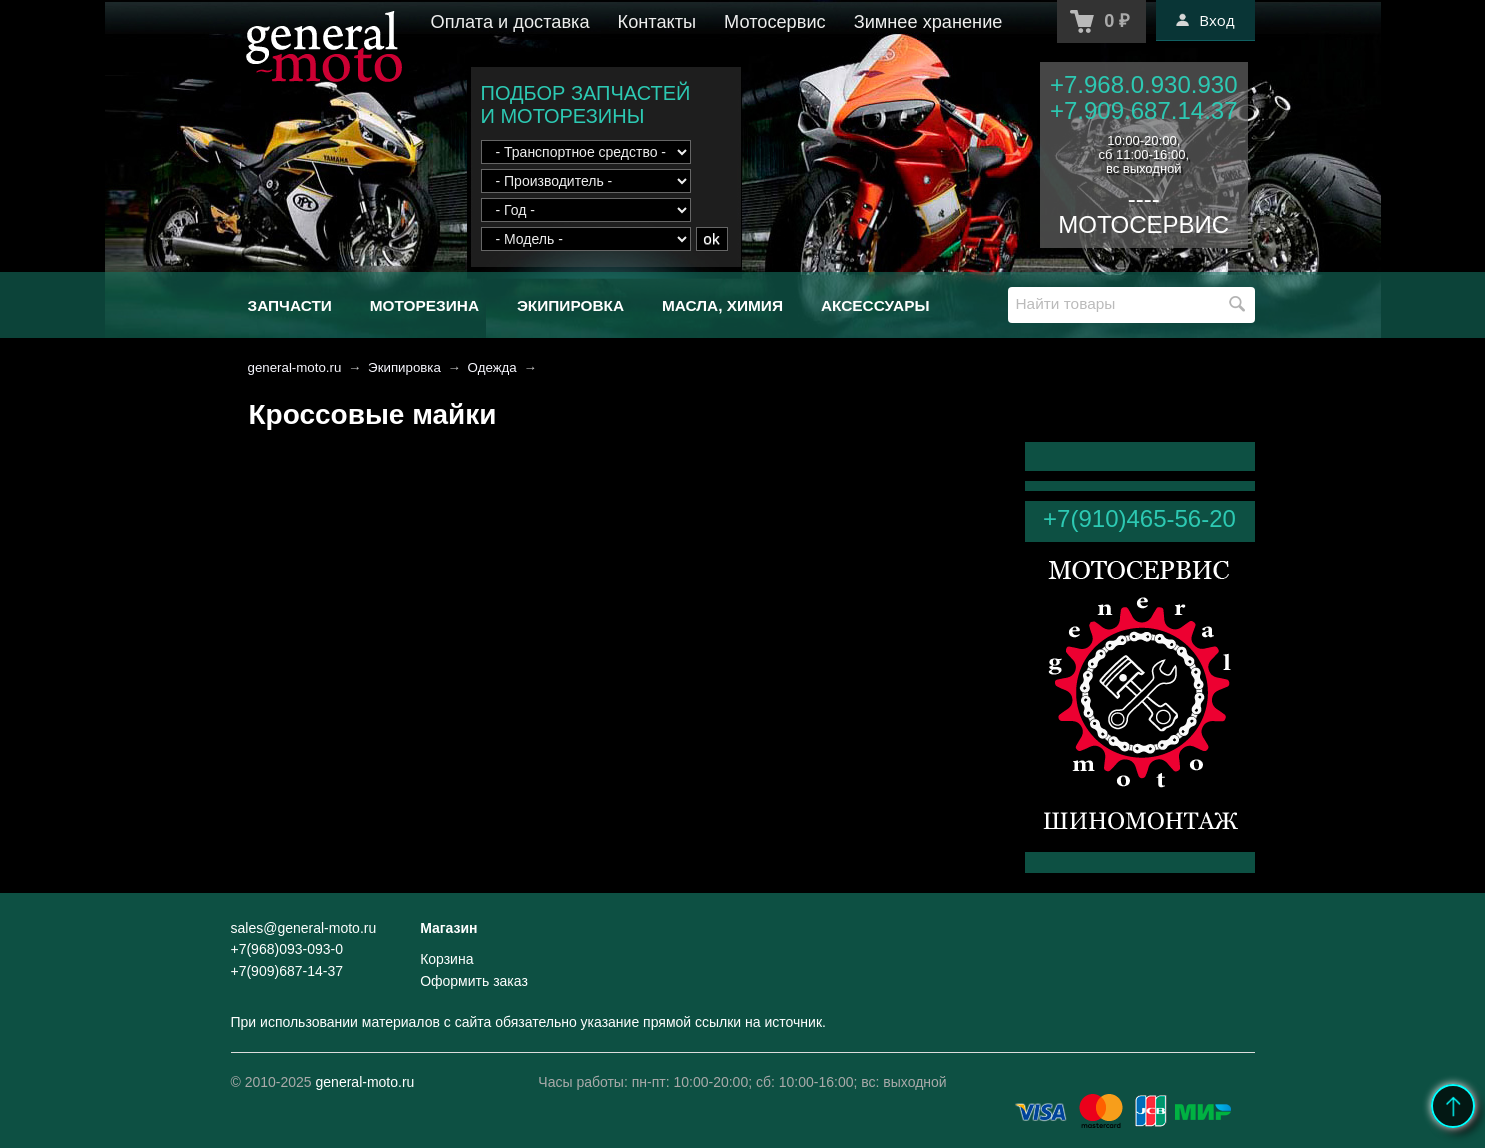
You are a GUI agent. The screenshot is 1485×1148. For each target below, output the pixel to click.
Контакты (657, 22)
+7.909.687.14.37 (1144, 110)
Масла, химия (722, 305)
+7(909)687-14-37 (287, 971)
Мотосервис (775, 22)
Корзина (446, 959)
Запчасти (290, 305)
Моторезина (424, 305)
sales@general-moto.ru (304, 928)
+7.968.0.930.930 (1144, 84)
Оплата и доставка (510, 22)
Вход (1205, 20)
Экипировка (570, 305)
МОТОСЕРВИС (1143, 224)
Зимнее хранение (928, 22)
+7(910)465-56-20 (1139, 518)
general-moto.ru (295, 367)
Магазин (448, 928)
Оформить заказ (474, 981)
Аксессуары (875, 305)
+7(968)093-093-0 (287, 949)
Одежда (492, 367)
